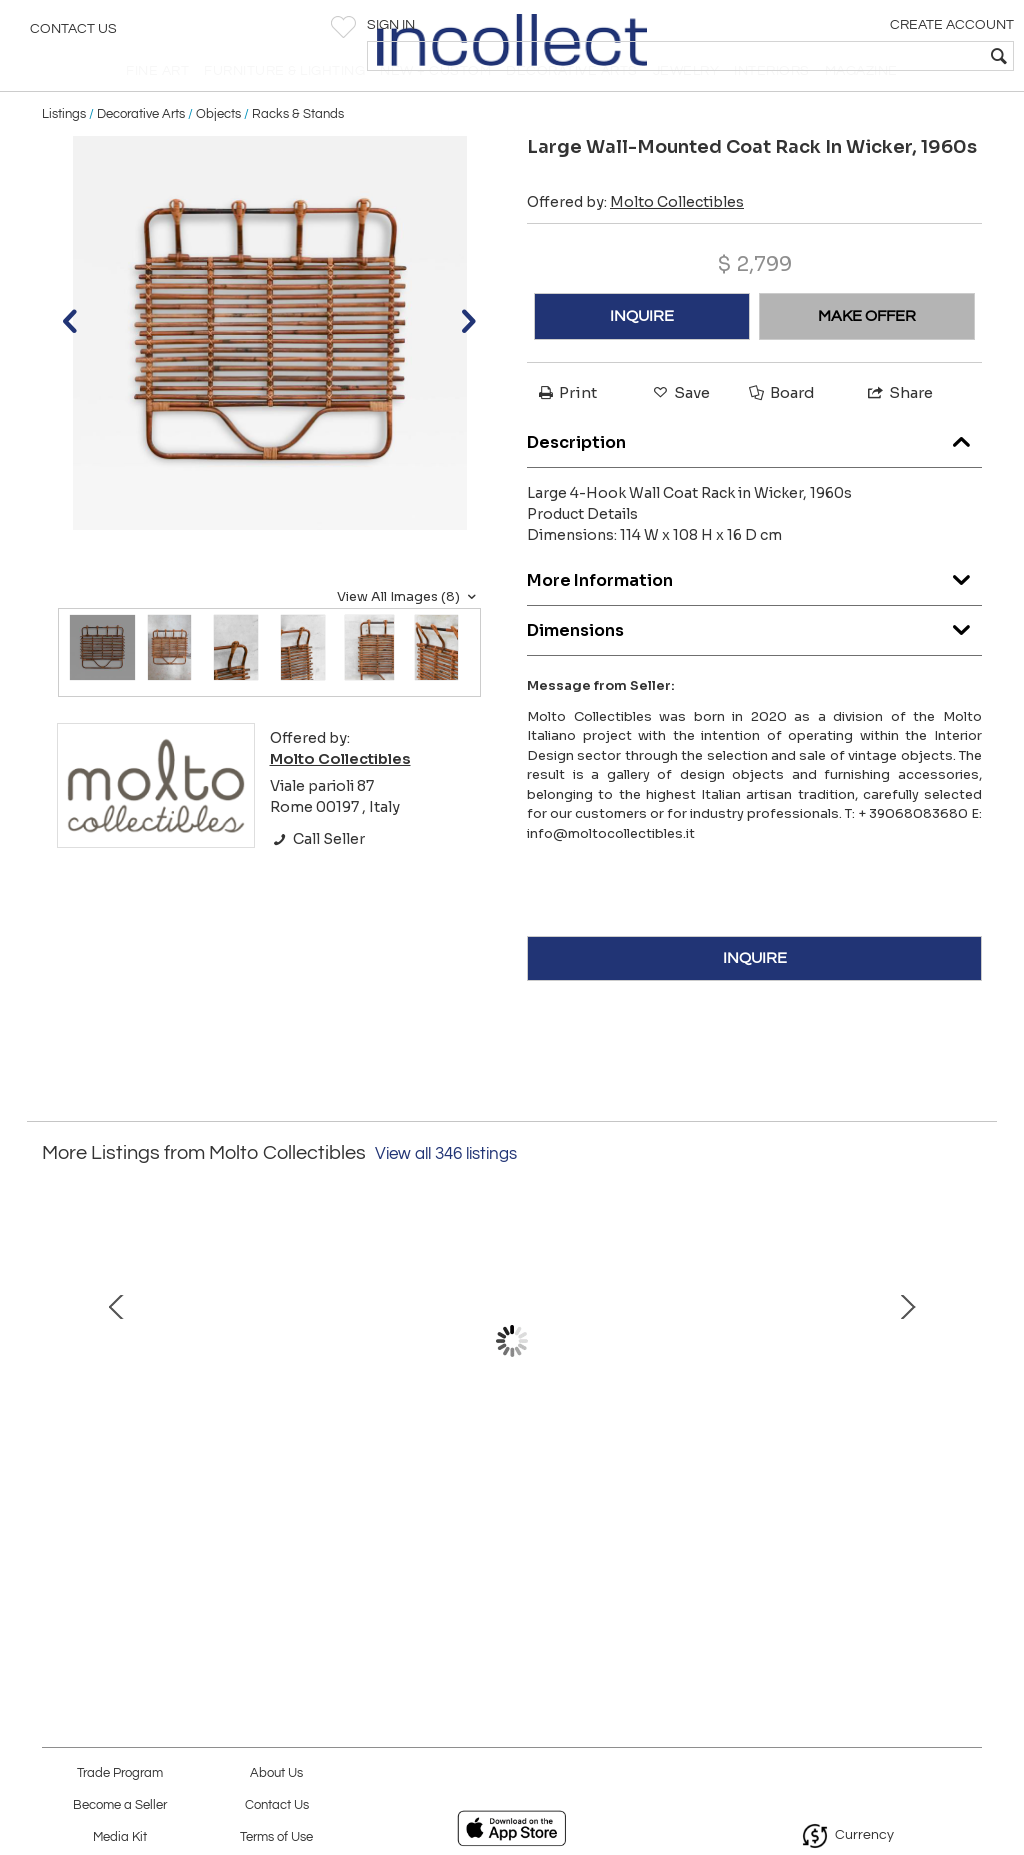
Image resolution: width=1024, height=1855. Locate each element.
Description (754, 475)
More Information (754, 613)
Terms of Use (276, 1837)
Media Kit (120, 1837)
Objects (218, 152)
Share (899, 431)
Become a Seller (120, 1805)
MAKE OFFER (867, 355)
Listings (64, 152)
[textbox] (864, 56)
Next (967, 1400)
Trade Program (120, 1773)
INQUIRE (642, 355)
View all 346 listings (446, 1192)
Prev (57, 1400)
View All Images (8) (409, 635)
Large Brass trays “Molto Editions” (512, 1519)
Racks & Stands (298, 152)
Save (680, 431)
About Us (276, 1773)
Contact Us (73, 35)
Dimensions (754, 663)
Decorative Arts (141, 152)
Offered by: (635, 241)
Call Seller (317, 878)
